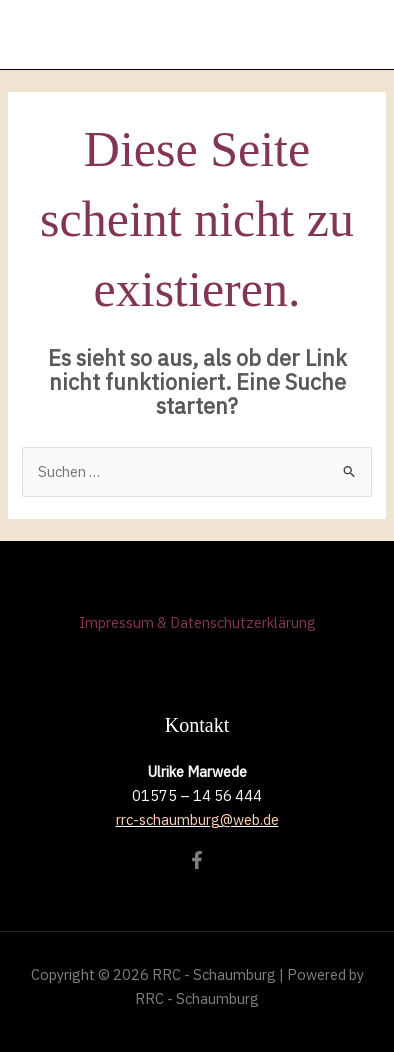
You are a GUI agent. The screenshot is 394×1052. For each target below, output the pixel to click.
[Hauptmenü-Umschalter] (360, 35)
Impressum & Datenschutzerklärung (197, 622)
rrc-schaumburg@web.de (197, 819)
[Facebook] (197, 860)
